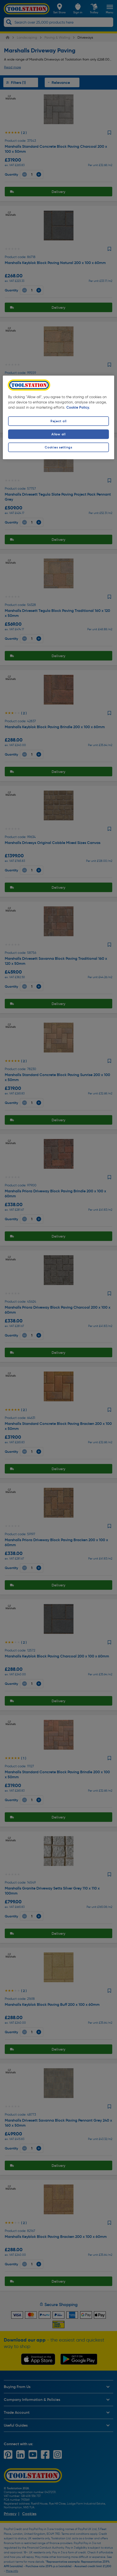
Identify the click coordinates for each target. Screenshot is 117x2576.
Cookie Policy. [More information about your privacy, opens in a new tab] (78, 407)
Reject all (58, 421)
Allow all (58, 434)
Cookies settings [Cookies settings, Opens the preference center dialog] (58, 447)
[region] (58, 417)
